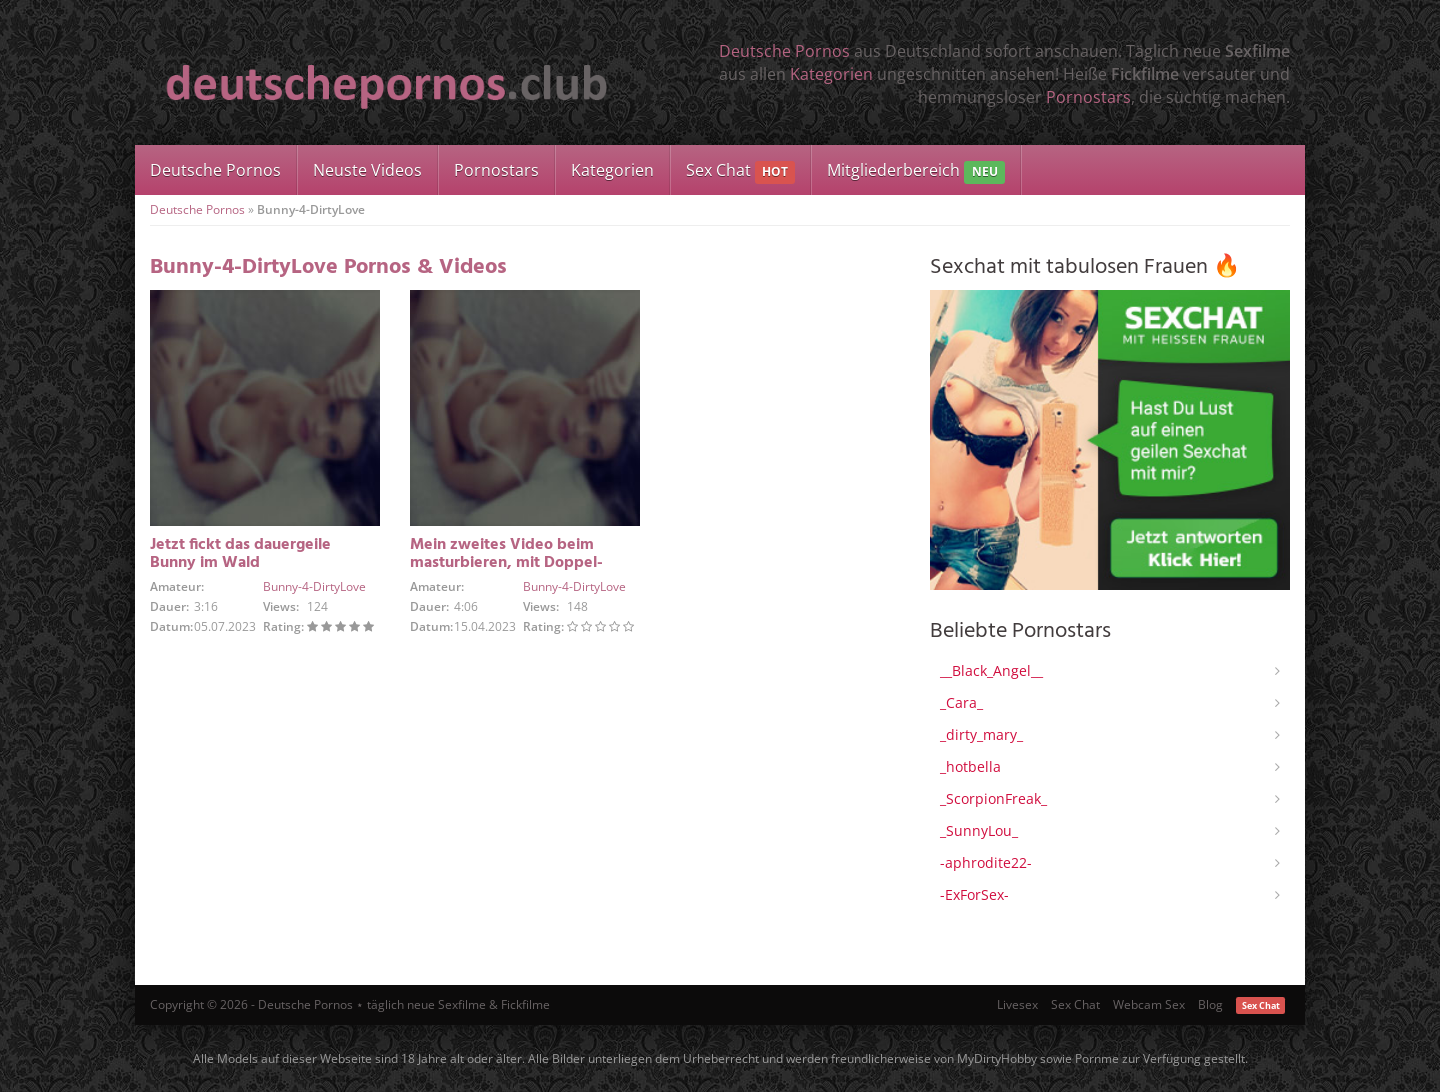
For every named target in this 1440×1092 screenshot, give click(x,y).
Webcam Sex (1149, 1004)
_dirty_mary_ (981, 734)
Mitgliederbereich (915, 171)
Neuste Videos (367, 170)
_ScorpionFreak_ (993, 798)
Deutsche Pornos (784, 51)
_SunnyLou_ (979, 830)
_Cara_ (961, 702)
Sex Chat (740, 171)
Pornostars (1088, 97)
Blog (1210, 1004)
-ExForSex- (974, 894)
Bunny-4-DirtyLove (314, 586)
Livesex (1017, 1004)
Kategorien (831, 74)
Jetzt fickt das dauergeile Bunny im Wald (240, 554)
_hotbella (970, 766)
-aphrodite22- (986, 862)
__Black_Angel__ (991, 670)
